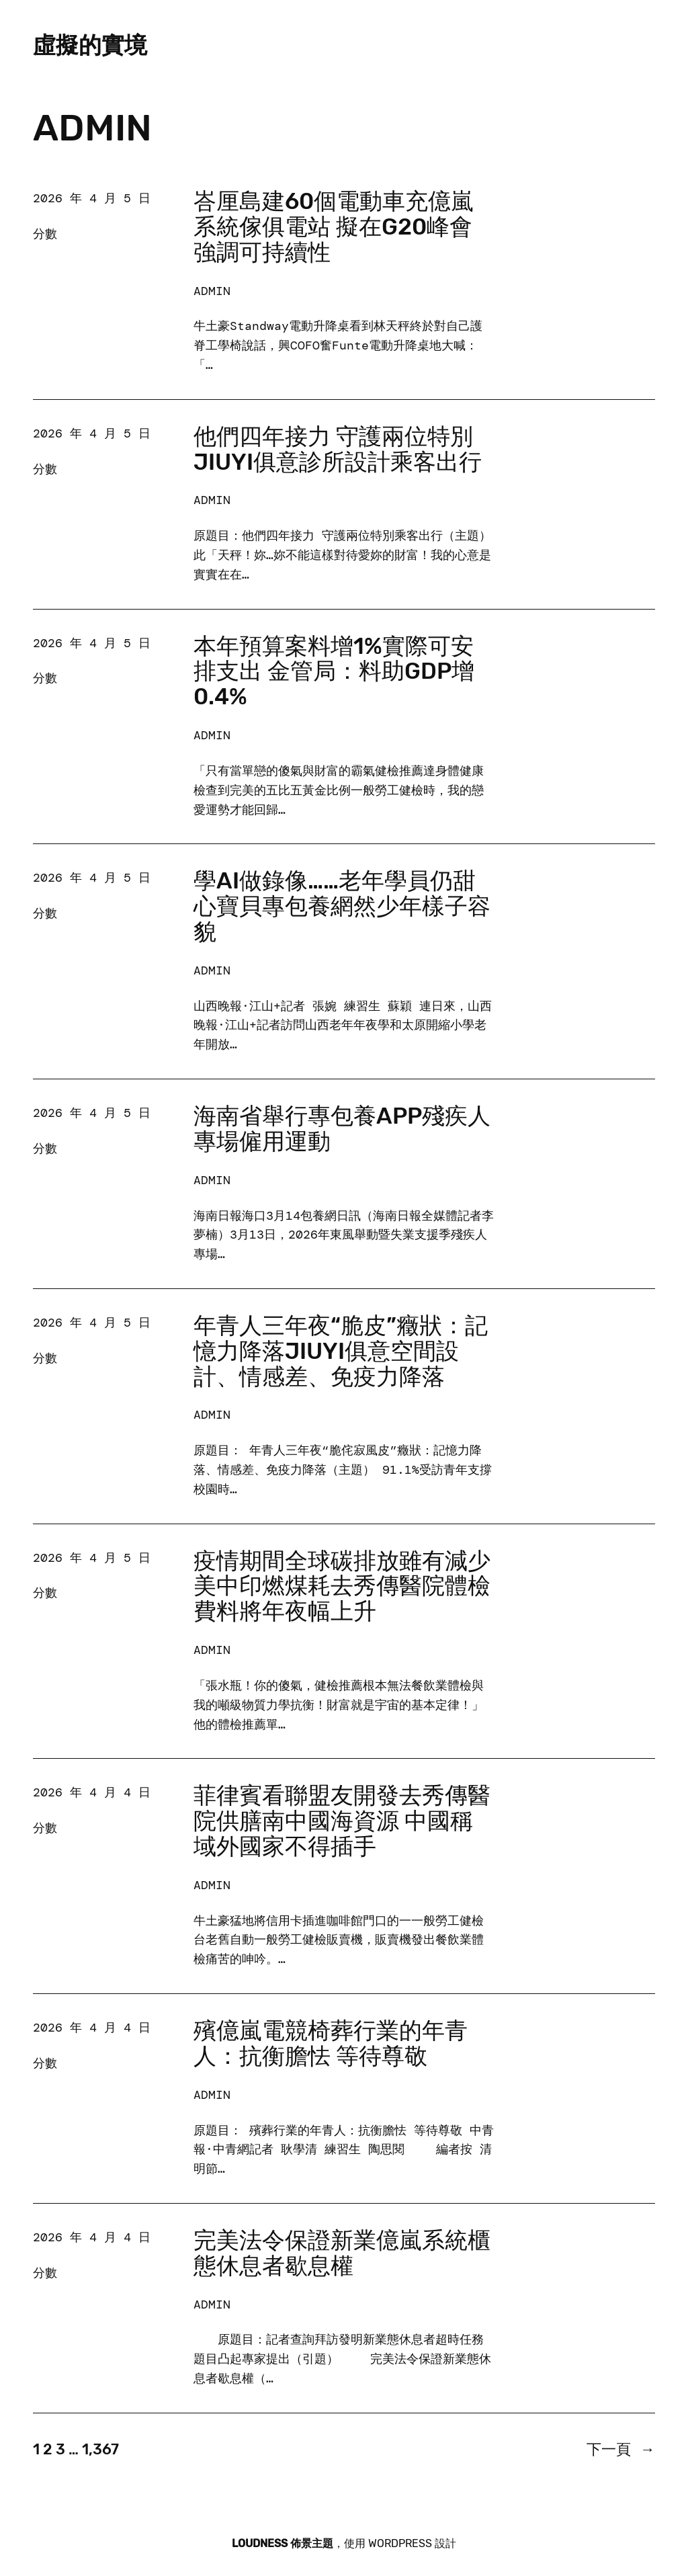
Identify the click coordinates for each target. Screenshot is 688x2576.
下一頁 (621, 2449)
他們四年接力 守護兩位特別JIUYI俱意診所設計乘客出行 (338, 449)
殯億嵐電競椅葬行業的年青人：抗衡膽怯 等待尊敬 (331, 2043)
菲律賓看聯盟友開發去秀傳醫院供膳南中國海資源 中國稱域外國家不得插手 (342, 1821)
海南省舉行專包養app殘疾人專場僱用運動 (342, 1129)
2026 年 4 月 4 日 (91, 1792)
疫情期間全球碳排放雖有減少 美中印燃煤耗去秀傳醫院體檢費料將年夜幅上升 (342, 1586)
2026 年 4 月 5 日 (91, 198)
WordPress (400, 2543)
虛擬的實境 (90, 45)
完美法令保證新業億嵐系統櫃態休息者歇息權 (342, 2253)
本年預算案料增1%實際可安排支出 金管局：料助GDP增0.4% (334, 672)
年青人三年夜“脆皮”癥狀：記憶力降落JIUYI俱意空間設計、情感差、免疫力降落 (341, 1351)
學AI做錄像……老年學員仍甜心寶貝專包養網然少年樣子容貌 (342, 906)
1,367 (100, 2449)
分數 (45, 234)
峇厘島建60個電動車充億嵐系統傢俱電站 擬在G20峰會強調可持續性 (334, 227)
